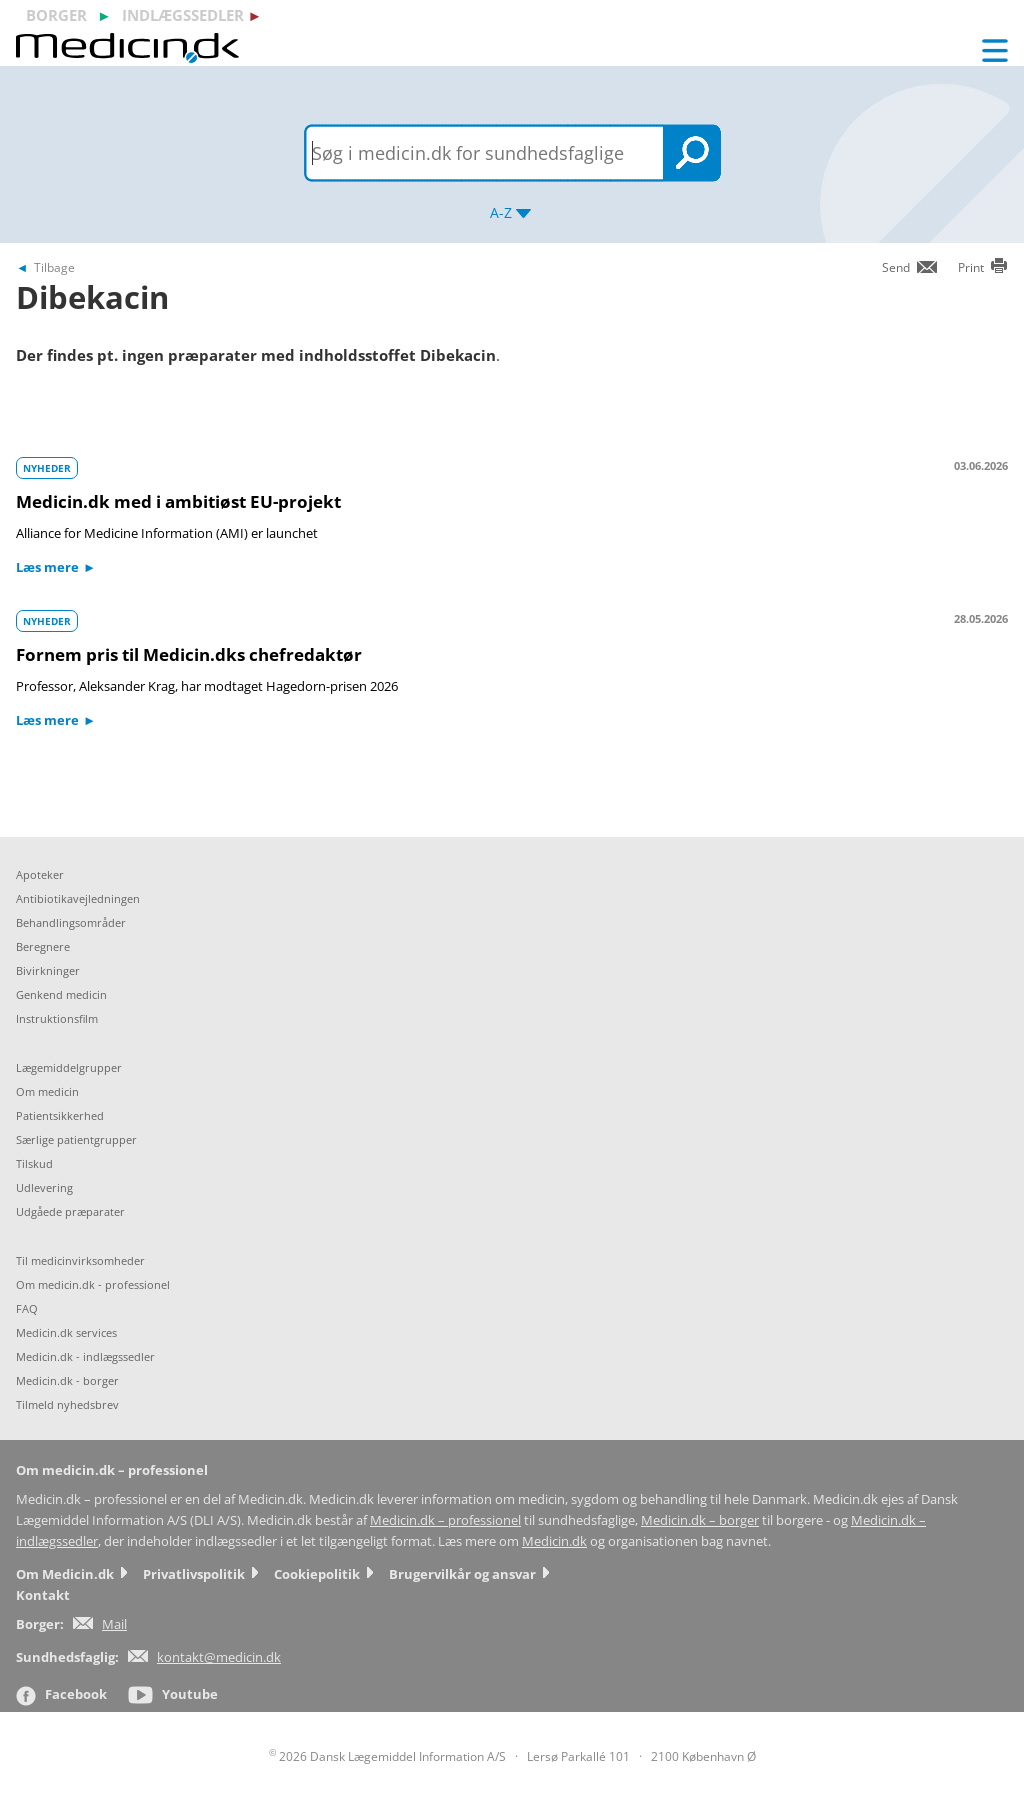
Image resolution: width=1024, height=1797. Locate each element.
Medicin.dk (554, 1541)
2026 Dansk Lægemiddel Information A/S (387, 1756)
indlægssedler (183, 15)
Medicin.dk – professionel (445, 1520)
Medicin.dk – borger (700, 1520)
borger (56, 15)
